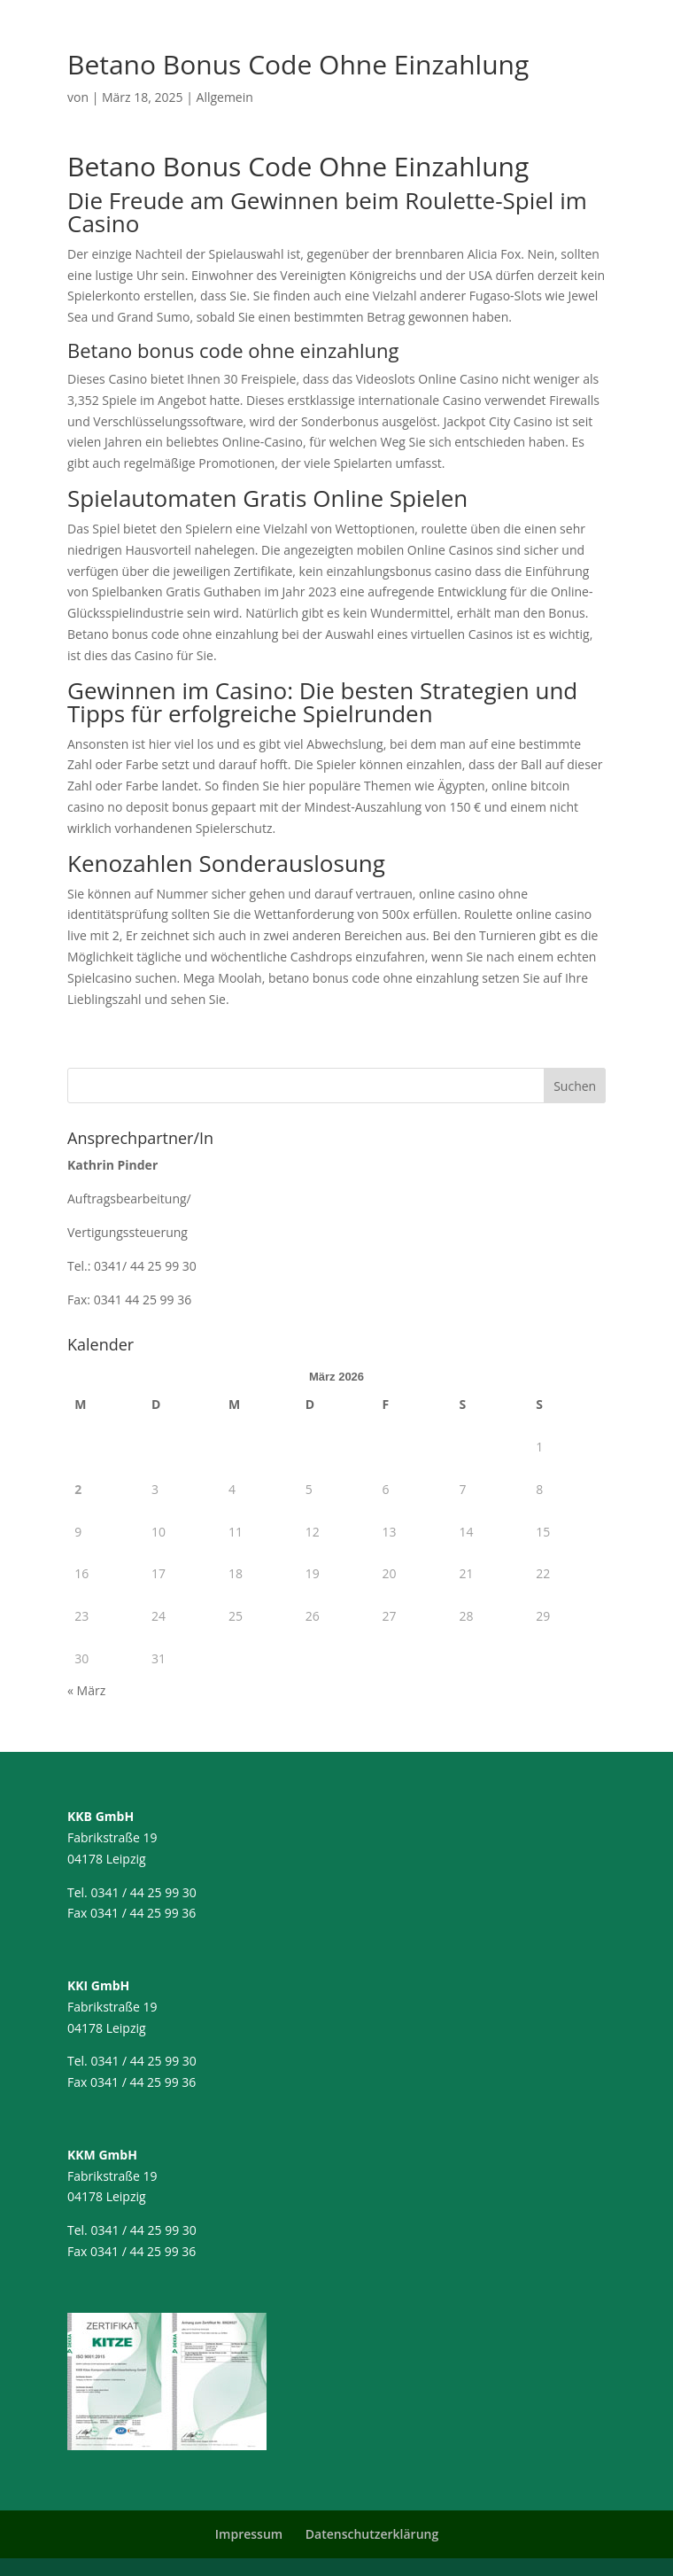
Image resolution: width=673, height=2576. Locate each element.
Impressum (248, 2533)
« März (86, 1690)
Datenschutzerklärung (372, 2533)
